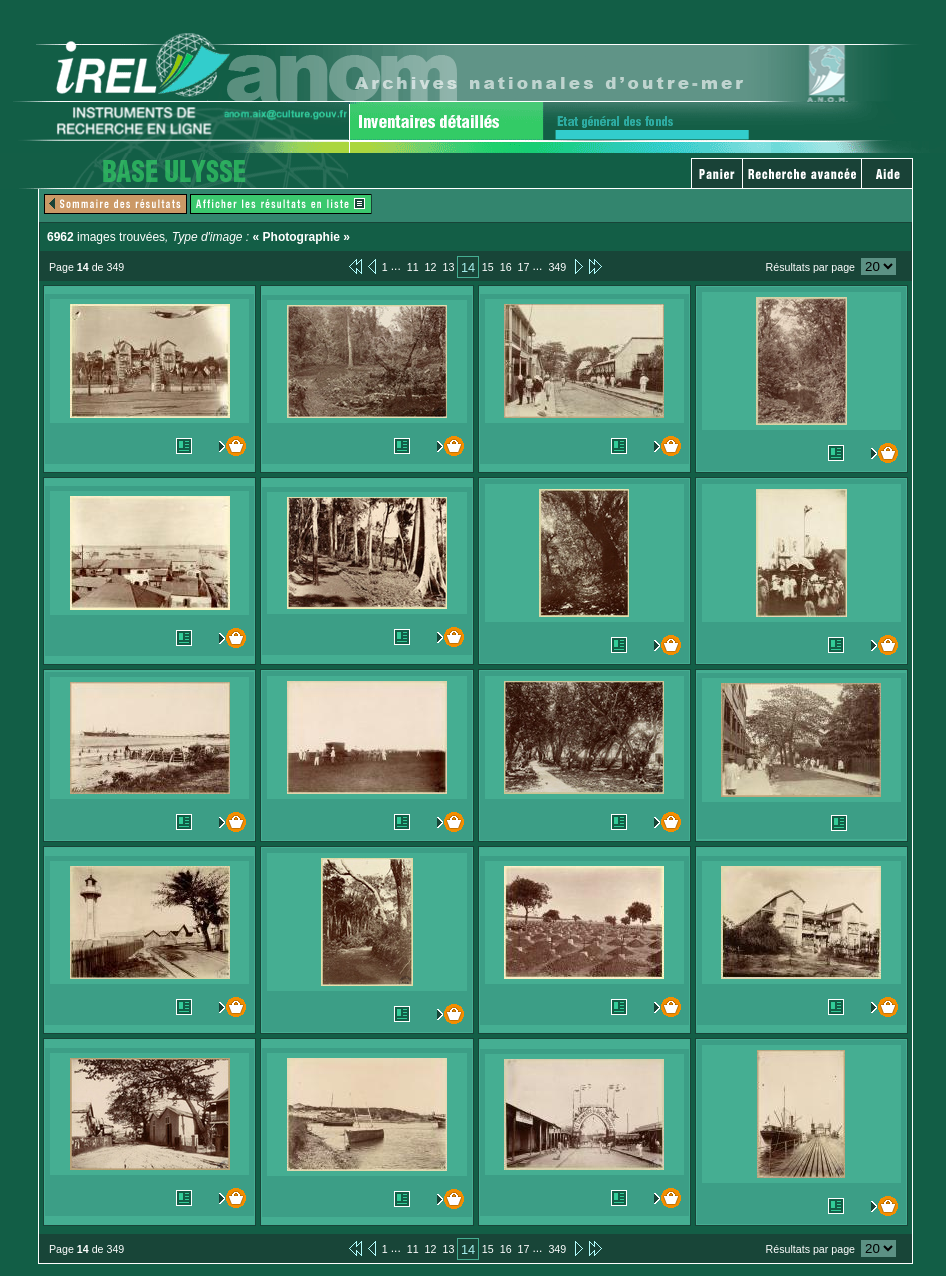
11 (413, 267)
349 (557, 267)
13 (448, 267)
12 (431, 267)
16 (506, 267)
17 (524, 267)
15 (488, 267)
